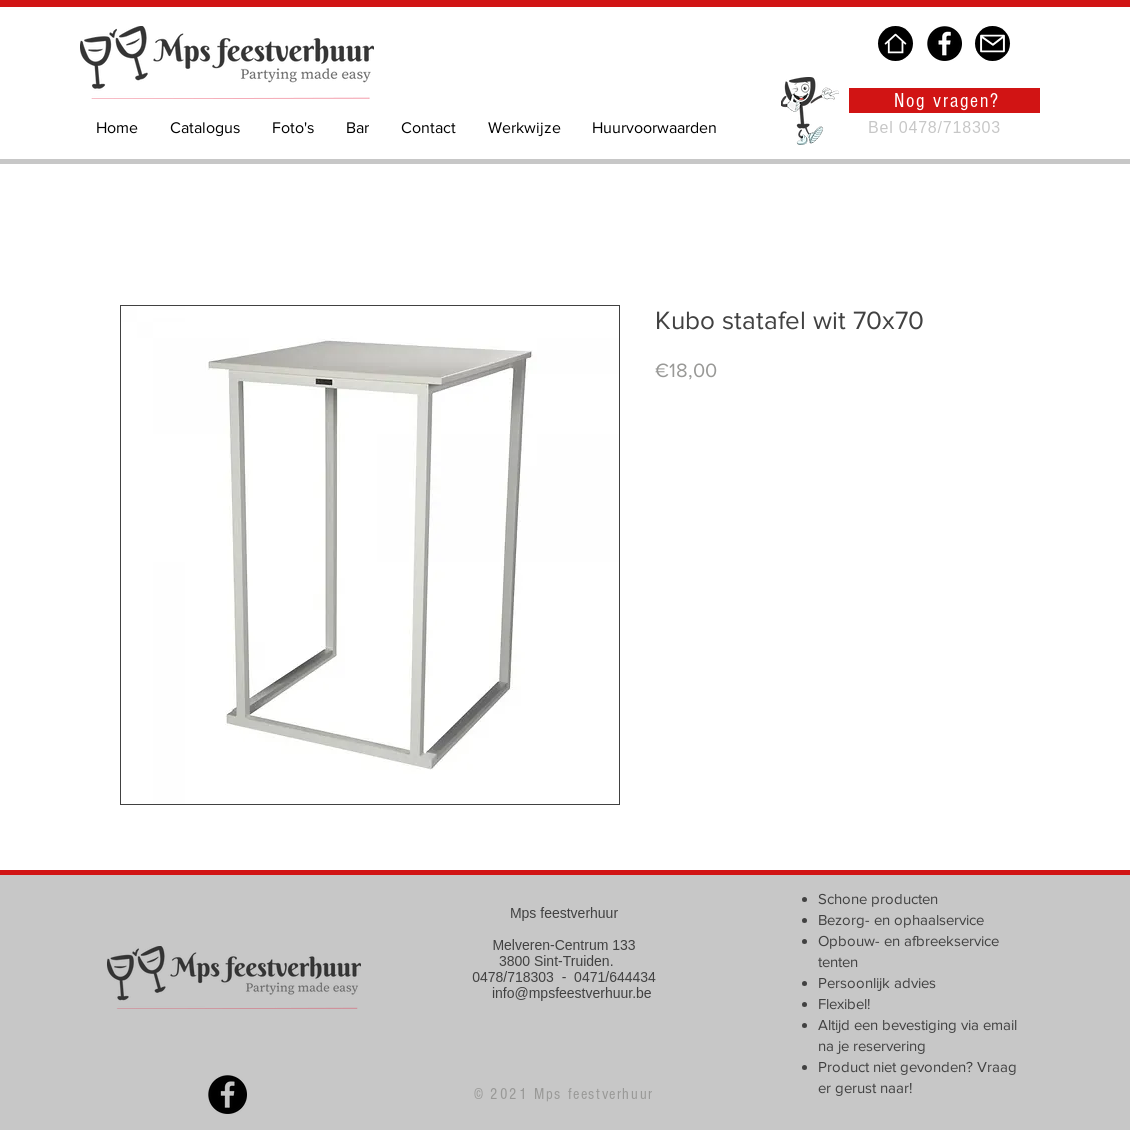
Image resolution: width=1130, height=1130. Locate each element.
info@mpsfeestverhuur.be (572, 993)
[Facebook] (944, 43)
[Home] (895, 43)
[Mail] (992, 43)
